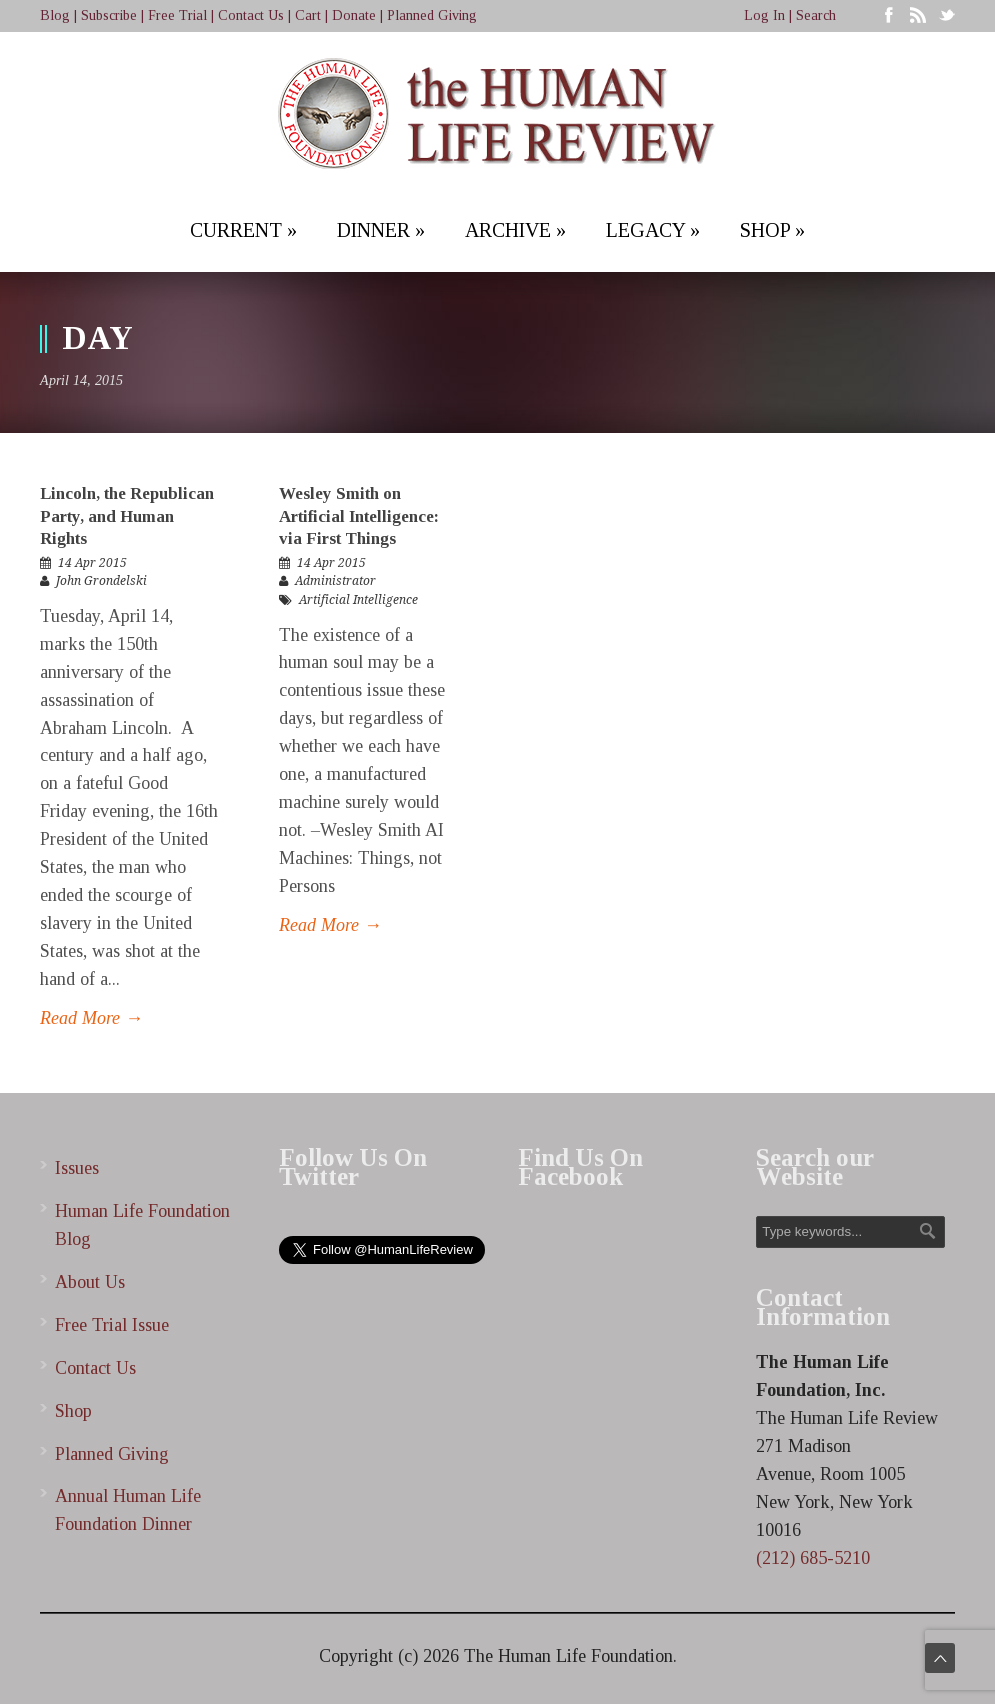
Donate (354, 15)
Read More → (91, 1018)
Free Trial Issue (112, 1325)
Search (816, 15)
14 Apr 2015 (92, 563)
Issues (77, 1168)
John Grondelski (101, 581)
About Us (90, 1282)
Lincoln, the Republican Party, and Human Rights (127, 515)
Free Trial (177, 15)
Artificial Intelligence (358, 600)
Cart (308, 15)
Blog (55, 15)
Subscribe (109, 15)
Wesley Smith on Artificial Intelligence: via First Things (359, 515)
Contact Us (251, 15)
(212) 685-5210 (813, 1558)
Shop (73, 1411)
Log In (764, 15)
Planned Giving (432, 15)
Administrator (335, 581)
